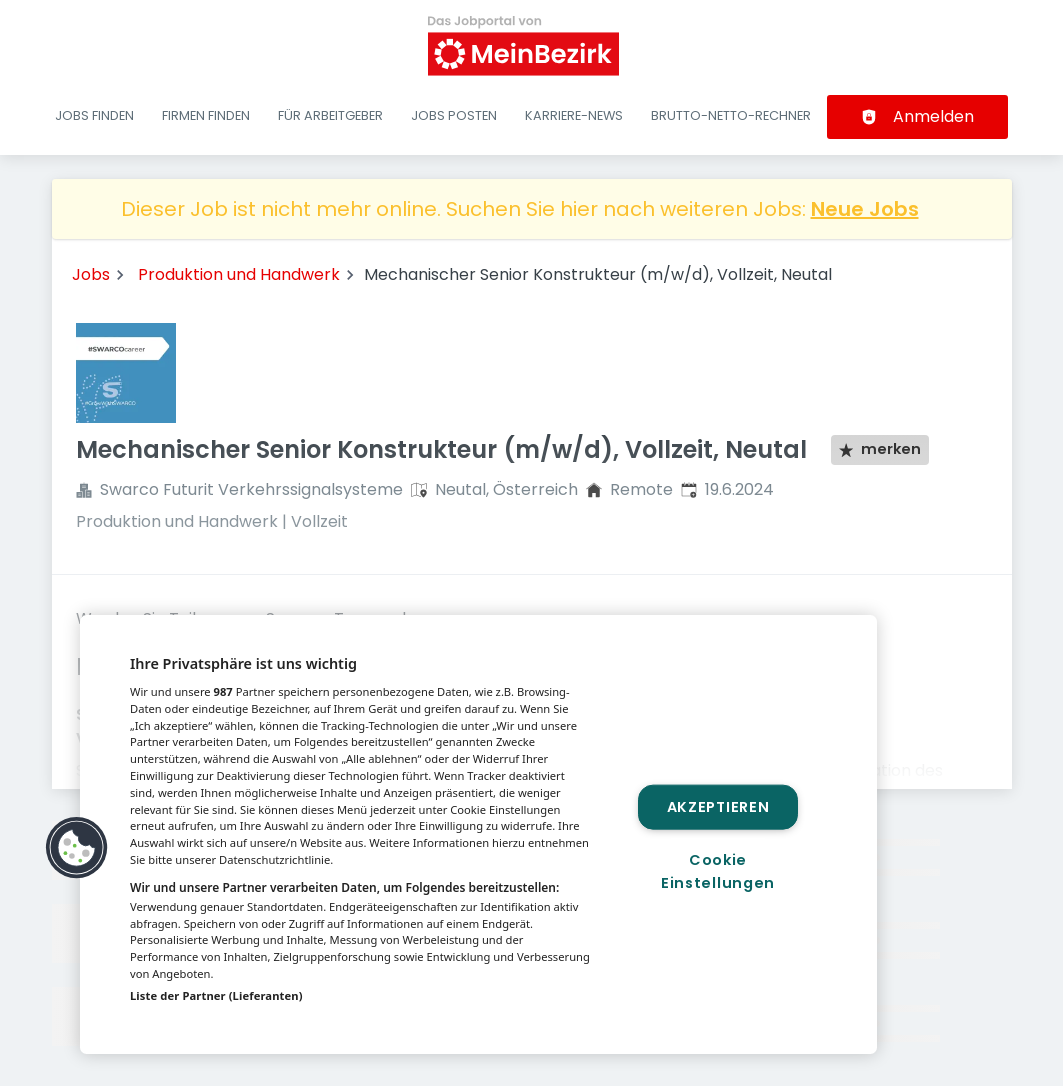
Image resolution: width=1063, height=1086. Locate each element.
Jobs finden (94, 115)
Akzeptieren (718, 806)
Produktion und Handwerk (239, 274)
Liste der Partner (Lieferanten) (216, 995)
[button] (77, 848)
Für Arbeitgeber (330, 115)
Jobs (91, 274)
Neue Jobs (865, 209)
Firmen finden (206, 115)
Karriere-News (574, 115)
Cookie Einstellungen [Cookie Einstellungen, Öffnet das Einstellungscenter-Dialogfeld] (718, 871)
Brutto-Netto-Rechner (731, 115)
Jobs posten (454, 115)
